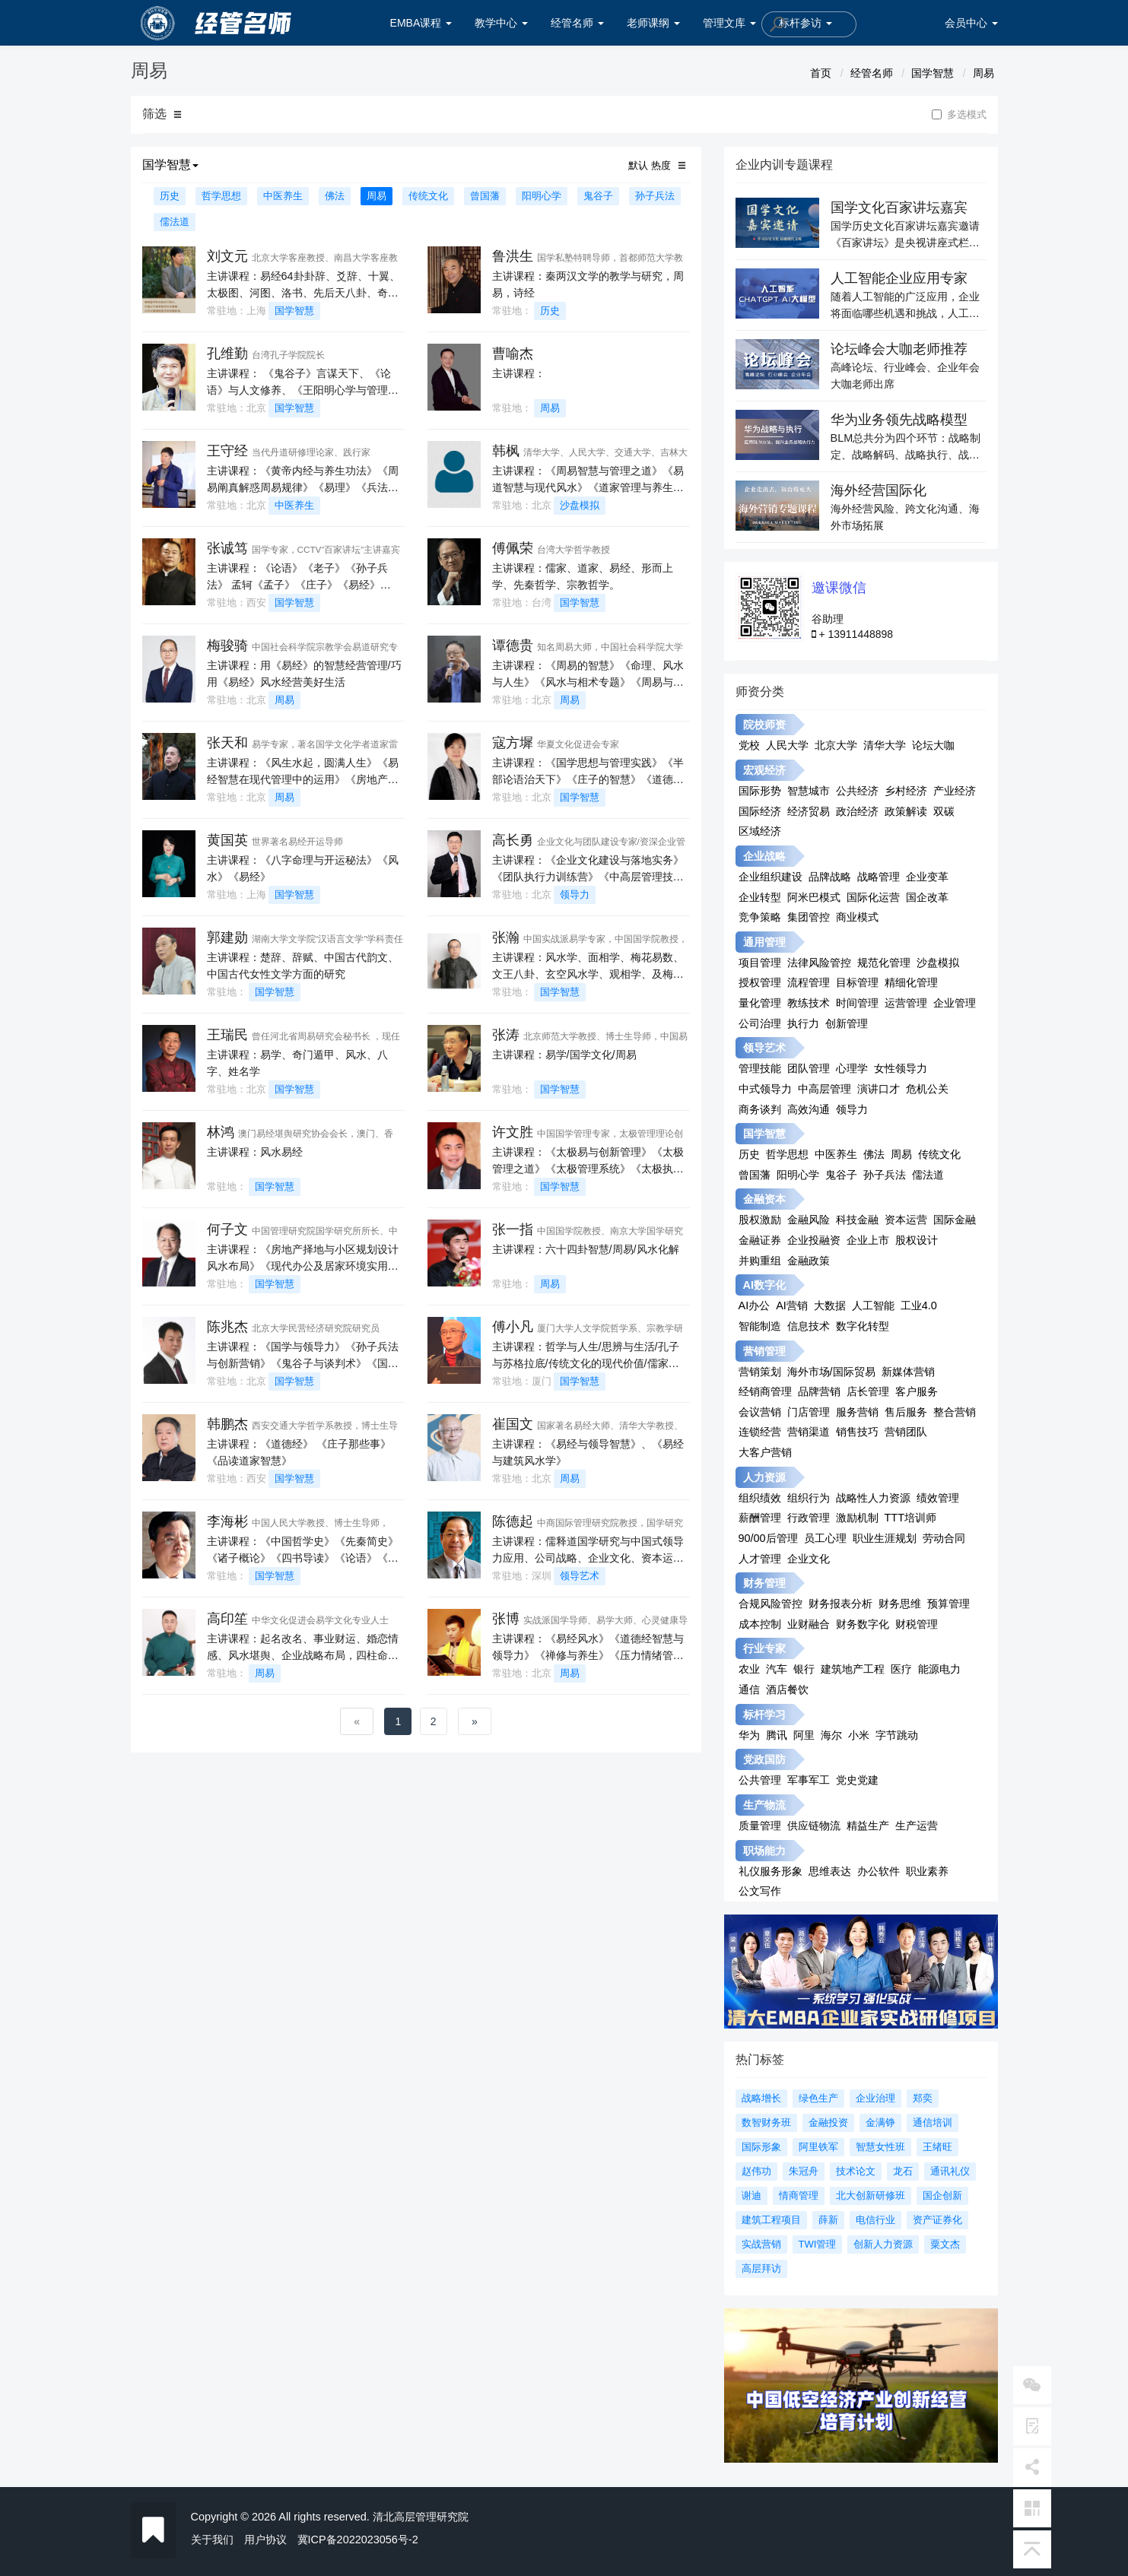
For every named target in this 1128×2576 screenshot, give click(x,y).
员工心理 (825, 1538)
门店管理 (808, 1412)
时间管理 (857, 1003)
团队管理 (808, 1068)
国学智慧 (932, 73)
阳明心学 (541, 195)
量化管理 (760, 1003)
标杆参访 (805, 23)
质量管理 (760, 1825)
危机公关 (927, 1089)
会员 (971, 23)
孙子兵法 (655, 195)
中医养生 (283, 195)
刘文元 (227, 256)
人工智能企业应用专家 (899, 278)
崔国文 (512, 1424)
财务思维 (900, 1603)
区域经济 (760, 831)
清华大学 (884, 745)
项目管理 (760, 962)
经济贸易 (808, 811)
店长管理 (868, 1391)
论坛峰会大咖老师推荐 (899, 349)
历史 (170, 195)
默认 (638, 165)
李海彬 (227, 1521)
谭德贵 (512, 645)
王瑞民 (227, 1034)
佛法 (335, 195)
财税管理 (916, 1624)
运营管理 (906, 1003)
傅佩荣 (512, 548)
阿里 (804, 1735)
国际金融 (954, 1219)
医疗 (901, 1669)
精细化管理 (911, 982)
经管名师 (577, 23)
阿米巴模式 (813, 897)
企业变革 (927, 877)
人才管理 (760, 1559)
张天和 (227, 742)
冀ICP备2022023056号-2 (357, 2539)
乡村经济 (906, 791)
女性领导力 (900, 1068)
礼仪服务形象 (770, 1871)
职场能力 (764, 1851)
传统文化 (428, 195)
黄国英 (227, 840)
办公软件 (878, 1871)
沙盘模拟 (579, 505)
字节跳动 (896, 1735)
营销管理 (764, 1351)
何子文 (227, 1229)
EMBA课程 (421, 23)
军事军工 (808, 1780)
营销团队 (906, 1432)
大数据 (830, 1305)
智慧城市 (808, 791)
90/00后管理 (768, 1538)
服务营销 (857, 1412)
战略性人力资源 (873, 1498)
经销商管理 (765, 1391)
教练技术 (808, 1003)
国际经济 (760, 811)
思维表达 (830, 1871)
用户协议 (265, 2539)
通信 (749, 1689)
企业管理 (954, 1003)
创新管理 (846, 1023)
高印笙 (227, 1618)
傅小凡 (512, 1326)
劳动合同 (944, 1538)
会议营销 (760, 1412)
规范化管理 (883, 962)
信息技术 (808, 1326)
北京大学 (836, 745)
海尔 (831, 1735)
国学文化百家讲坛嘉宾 (899, 207)
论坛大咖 (933, 745)
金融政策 (808, 1261)
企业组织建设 (770, 877)
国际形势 (760, 791)
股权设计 (916, 1240)
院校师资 (764, 725)
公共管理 (760, 1780)
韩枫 (506, 450)
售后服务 (906, 1412)
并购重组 (760, 1261)
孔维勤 (227, 353)
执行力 (803, 1023)
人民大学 (787, 745)
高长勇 (512, 840)
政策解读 (906, 811)
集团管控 (808, 917)
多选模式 (959, 114)
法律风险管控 (819, 962)
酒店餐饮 (787, 1689)
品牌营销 (819, 1391)
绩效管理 (938, 1498)
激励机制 (857, 1518)
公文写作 (760, 1891)
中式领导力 (765, 1089)
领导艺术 (579, 1575)
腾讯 (776, 1735)
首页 (820, 73)
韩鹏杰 (227, 1424)
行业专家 (764, 1648)
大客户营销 (765, 1452)
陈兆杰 (227, 1326)
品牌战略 (830, 877)
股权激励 (760, 1219)
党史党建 (857, 1780)
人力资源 (764, 1477)
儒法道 (174, 221)
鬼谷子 (598, 195)
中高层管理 (824, 1089)
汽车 (776, 1669)
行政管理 (808, 1518)
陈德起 (512, 1521)
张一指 (512, 1229)
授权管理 (760, 982)
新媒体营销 (908, 1372)
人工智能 (873, 1305)
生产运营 (916, 1825)
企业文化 (808, 1559)
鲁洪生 (512, 256)
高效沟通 (808, 1109)
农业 (749, 1669)
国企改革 (927, 897)
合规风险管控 (770, 1603)
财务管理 (764, 1583)
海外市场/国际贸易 (831, 1372)
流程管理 (808, 982)
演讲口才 (878, 1089)
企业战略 (764, 856)
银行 (804, 1669)
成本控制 (760, 1624)
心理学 (852, 1068)
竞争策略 (760, 917)
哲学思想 (221, 195)
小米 (858, 1735)
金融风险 (808, 1219)
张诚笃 (227, 548)
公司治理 (760, 1023)
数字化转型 (862, 1326)
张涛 (506, 1034)
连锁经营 (760, 1432)
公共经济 (857, 791)
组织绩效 (760, 1498)
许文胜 (512, 1132)
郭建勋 (227, 937)
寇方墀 (512, 742)
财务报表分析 (840, 1603)
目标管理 (857, 982)
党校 (749, 745)
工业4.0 (919, 1305)
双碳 (944, 811)
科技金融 (857, 1219)
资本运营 (906, 1219)
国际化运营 (873, 897)
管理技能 (760, 1068)
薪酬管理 (760, 1518)
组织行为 (808, 1498)
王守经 (227, 450)
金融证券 (760, 1240)
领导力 (574, 894)
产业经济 (954, 791)
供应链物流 (813, 1825)
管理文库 (729, 23)
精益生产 (868, 1825)
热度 (661, 165)
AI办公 (755, 1305)
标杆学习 (764, 1714)
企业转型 (760, 897)
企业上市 (868, 1240)
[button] (178, 114)
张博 (506, 1618)
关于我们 (212, 2539)
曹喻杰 (512, 353)
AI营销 (792, 1305)
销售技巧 (857, 1432)
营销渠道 (808, 1432)
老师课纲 (653, 23)
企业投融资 (813, 1240)
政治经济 (857, 811)
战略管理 (878, 877)
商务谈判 (760, 1109)
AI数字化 (764, 1285)
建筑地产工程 (853, 1669)
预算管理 (948, 1603)
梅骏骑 (227, 645)
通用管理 (764, 942)
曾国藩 (485, 195)
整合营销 (954, 1412)
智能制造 (760, 1326)
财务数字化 (862, 1624)
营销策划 (760, 1372)
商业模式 (857, 917)
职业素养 (927, 1871)
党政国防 (764, 1759)
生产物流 (764, 1805)
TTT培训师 (910, 1518)
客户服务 (916, 1391)
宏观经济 (764, 770)
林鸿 (220, 1132)
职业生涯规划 (885, 1538)
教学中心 (501, 23)
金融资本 (764, 1199)
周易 (983, 73)
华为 (749, 1735)
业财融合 (808, 1624)
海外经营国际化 (878, 490)
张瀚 (506, 937)
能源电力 (939, 1669)
